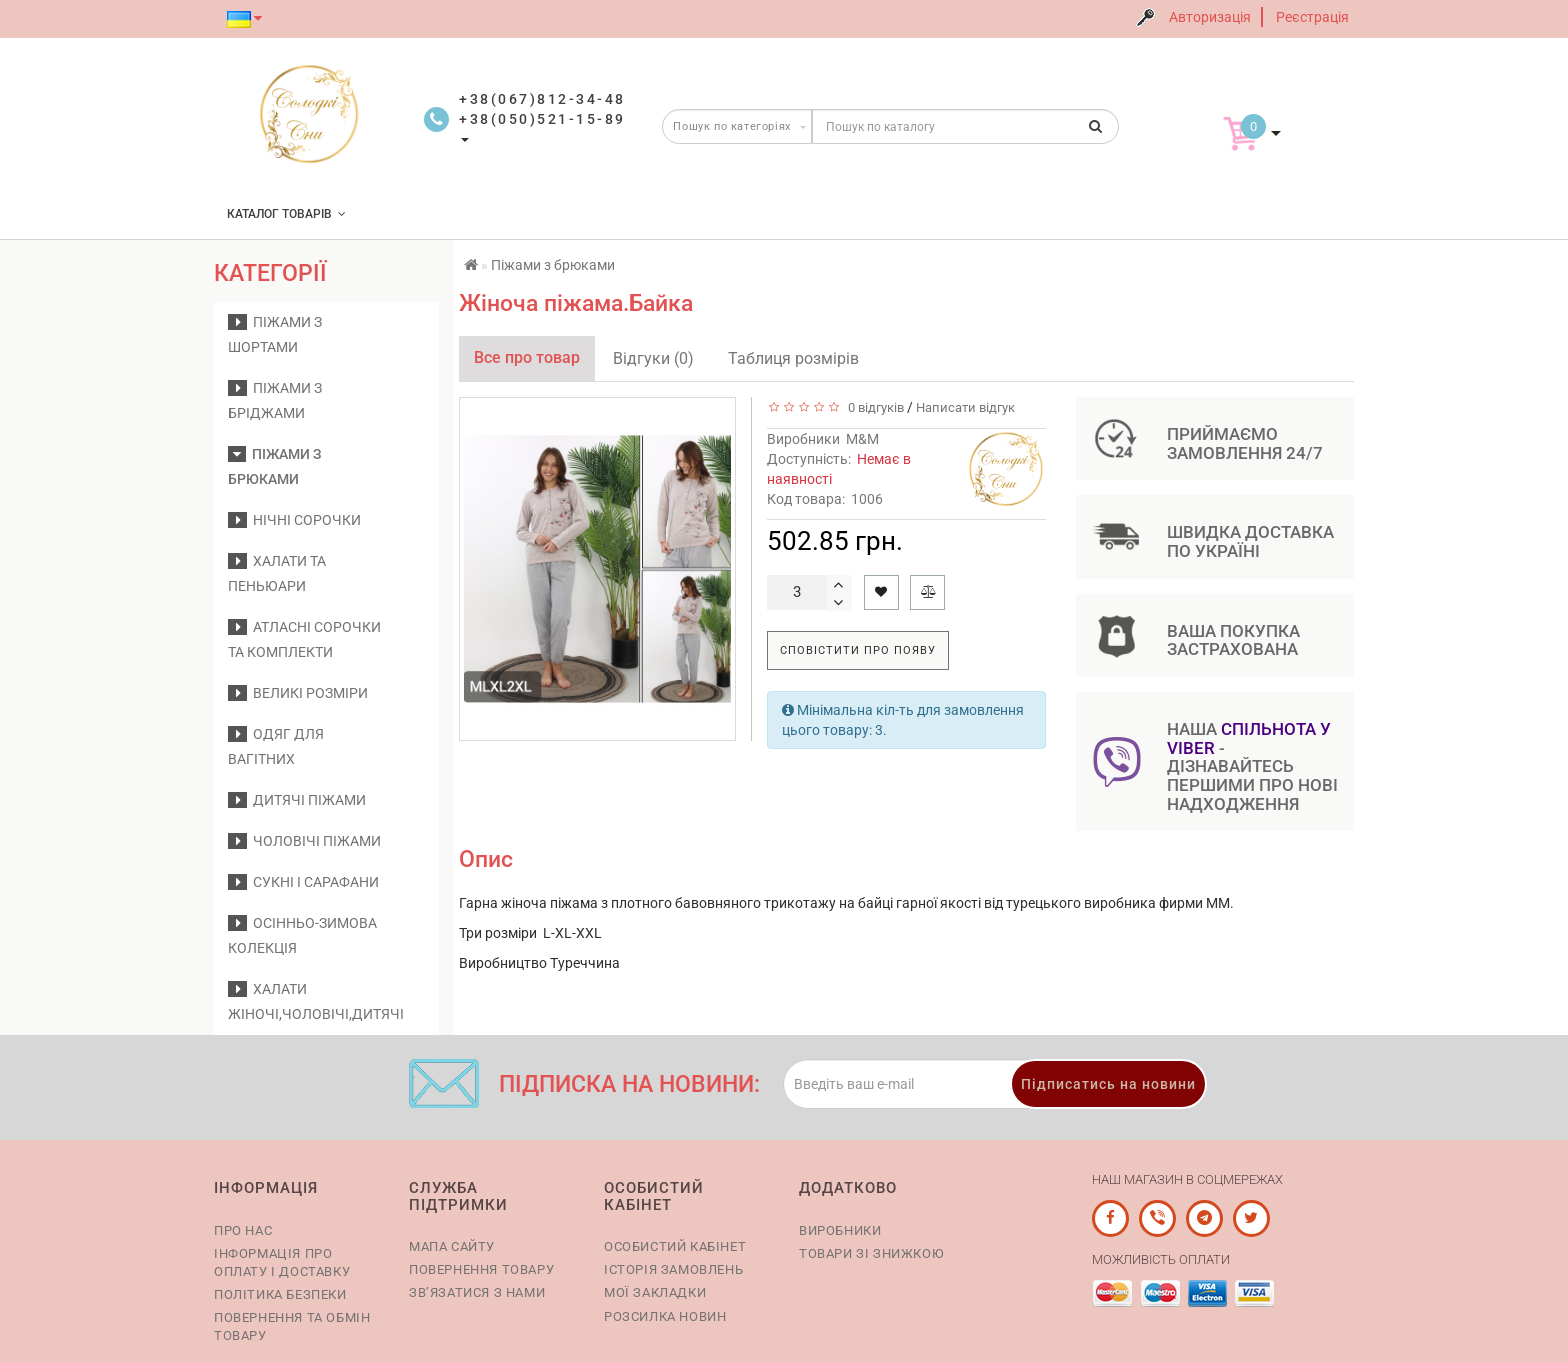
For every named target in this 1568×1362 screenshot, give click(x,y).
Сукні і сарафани (303, 882)
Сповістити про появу (858, 650)
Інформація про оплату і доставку (282, 1262)
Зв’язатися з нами (477, 1292)
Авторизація (1210, 17)
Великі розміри (298, 693)
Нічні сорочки (294, 520)
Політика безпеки (280, 1294)
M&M (862, 439)
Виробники (840, 1230)
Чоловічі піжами (304, 841)
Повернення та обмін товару (292, 1326)
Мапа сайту (452, 1246)
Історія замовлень (673, 1269)
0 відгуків (873, 407)
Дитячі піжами (297, 800)
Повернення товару (481, 1269)
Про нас (243, 1230)
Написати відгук (965, 407)
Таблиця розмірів (793, 358)
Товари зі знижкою (871, 1253)
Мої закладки (655, 1292)
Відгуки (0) (653, 358)
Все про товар (527, 357)
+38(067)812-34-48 (542, 99)
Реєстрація (1312, 17)
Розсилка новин (665, 1316)
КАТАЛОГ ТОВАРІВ (286, 214)
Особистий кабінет (675, 1246)
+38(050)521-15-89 (542, 119)
